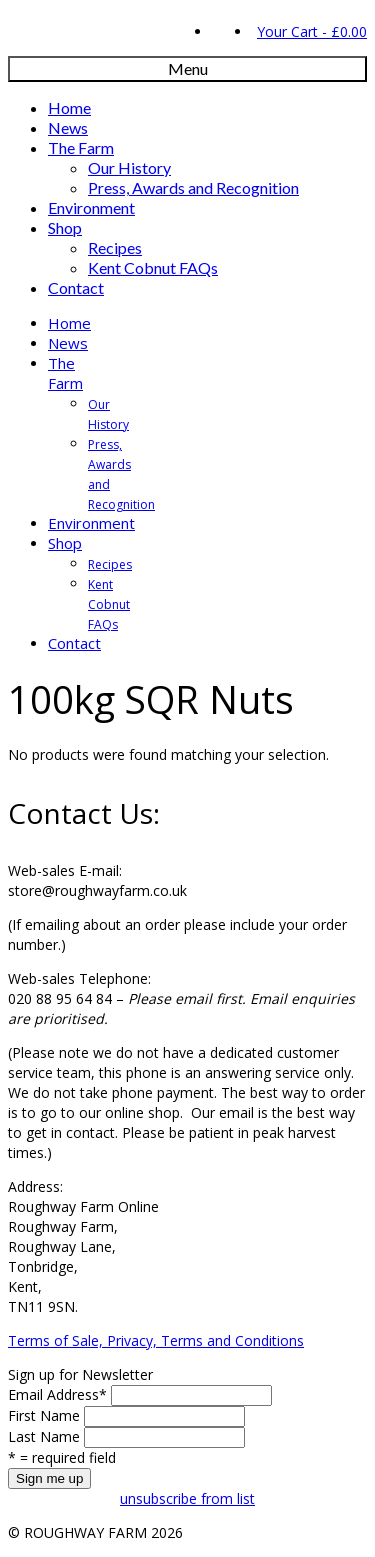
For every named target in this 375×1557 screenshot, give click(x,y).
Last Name (44, 1436)
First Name (44, 1415)
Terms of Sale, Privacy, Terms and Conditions (156, 1340)
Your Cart (309, 31)
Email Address (57, 1394)
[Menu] (187, 69)
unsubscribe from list (187, 1498)
